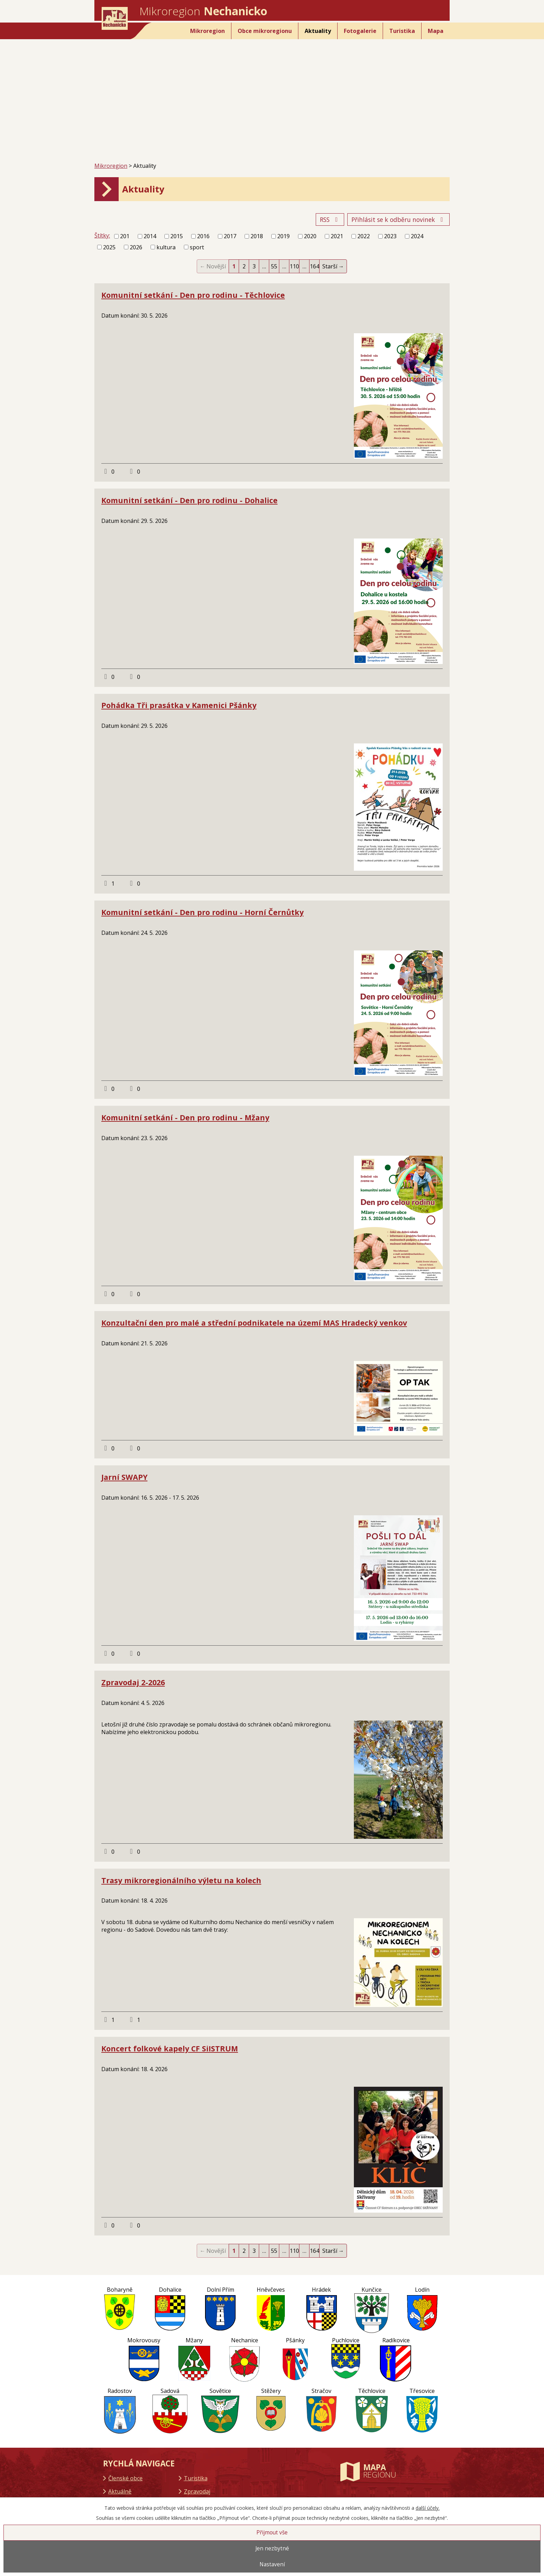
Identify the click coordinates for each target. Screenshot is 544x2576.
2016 (203, 236)
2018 (256, 236)
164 (314, 266)
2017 (230, 236)
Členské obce (125, 2478)
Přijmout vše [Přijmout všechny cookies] (272, 2532)
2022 (363, 236)
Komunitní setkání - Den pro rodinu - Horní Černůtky (202, 912)
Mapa (435, 31)
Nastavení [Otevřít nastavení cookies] (272, 2564)
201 (124, 236)
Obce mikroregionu (265, 31)
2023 (390, 236)
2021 (337, 236)
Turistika (402, 31)
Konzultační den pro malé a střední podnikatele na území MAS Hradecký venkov (254, 1323)
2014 (150, 236)
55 (274, 266)
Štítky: (102, 235)
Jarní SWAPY (124, 1477)
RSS (330, 219)
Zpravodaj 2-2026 (133, 1682)
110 (294, 266)
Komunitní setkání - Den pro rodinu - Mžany (185, 1117)
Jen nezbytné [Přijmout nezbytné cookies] (272, 2548)
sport (197, 247)
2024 (417, 236)
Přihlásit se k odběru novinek (398, 219)
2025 (109, 247)
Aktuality (318, 31)
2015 (176, 236)
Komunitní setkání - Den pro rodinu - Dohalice (189, 500)
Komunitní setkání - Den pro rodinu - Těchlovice (193, 295)
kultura (166, 247)
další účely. (428, 2508)
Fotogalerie (360, 31)
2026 (136, 247)
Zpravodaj (197, 2491)
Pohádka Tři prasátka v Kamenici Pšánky (178, 705)
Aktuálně (119, 2491)
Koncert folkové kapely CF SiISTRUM (169, 2048)
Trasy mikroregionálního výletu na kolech (181, 1880)
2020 (310, 236)
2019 (283, 236)
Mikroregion (207, 31)
